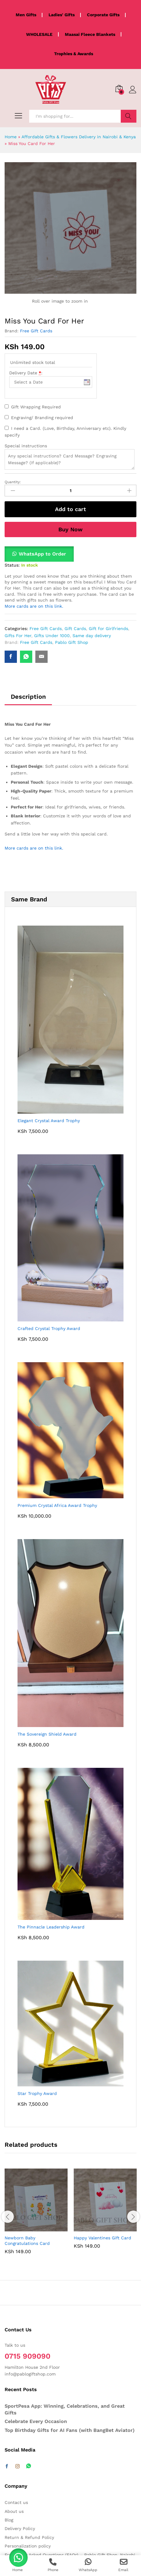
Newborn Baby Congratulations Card (27, 2240)
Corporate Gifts (103, 14)
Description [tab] (28, 697)
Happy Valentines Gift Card (102, 2237)
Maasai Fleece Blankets (90, 34)
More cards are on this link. (34, 606)
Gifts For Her (18, 635)
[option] (36, 2216)
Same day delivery (91, 635)
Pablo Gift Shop (71, 642)
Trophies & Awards (73, 53)
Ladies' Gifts (62, 14)
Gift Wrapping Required (36, 406)
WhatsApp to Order (42, 554)
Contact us (16, 2502)
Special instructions (26, 445)
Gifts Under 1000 (52, 635)
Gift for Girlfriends (108, 628)
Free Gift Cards (36, 330)
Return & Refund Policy (29, 2537)
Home (11, 136)
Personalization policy (28, 2546)
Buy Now (70, 529)
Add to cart (70, 509)
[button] (39, 554)
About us (14, 2511)
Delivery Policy (20, 2528)
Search (128, 116)
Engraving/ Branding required (42, 417)
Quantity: (13, 482)
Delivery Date (25, 372)
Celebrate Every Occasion (36, 2421)
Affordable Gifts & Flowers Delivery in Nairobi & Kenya (79, 136)
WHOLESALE (39, 34)
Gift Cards (75, 628)
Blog (9, 2519)
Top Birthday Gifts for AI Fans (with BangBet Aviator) (70, 2430)
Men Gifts (26, 14)
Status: (12, 565)
